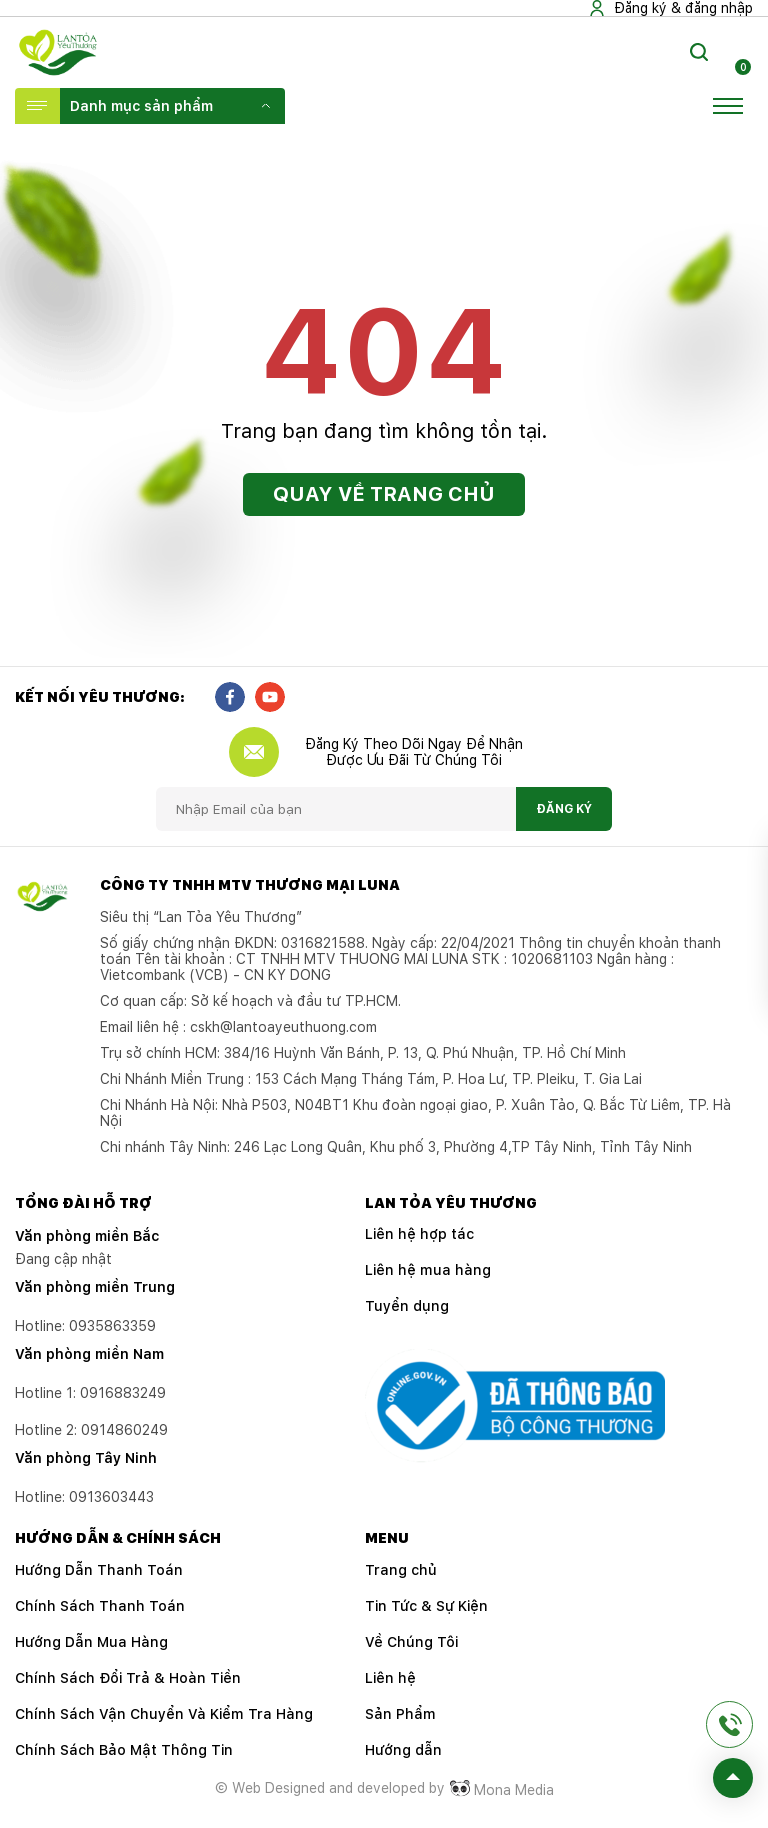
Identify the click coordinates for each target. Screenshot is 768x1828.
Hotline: (84, 1497)
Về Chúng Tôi (411, 1642)
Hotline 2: (91, 1430)
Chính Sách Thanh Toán (100, 1606)
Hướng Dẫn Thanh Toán (99, 1570)
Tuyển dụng (407, 1306)
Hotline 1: (90, 1393)
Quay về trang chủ (384, 494)
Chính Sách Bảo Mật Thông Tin (124, 1750)
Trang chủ (401, 1570)
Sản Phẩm (400, 1714)
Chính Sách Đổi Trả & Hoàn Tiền (128, 1678)
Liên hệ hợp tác (419, 1234)
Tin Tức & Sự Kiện (426, 1606)
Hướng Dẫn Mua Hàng (91, 1642)
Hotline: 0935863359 (85, 1326)
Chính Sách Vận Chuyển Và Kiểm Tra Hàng (164, 1714)
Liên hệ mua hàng (428, 1270)
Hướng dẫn (403, 1750)
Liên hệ (390, 1678)
